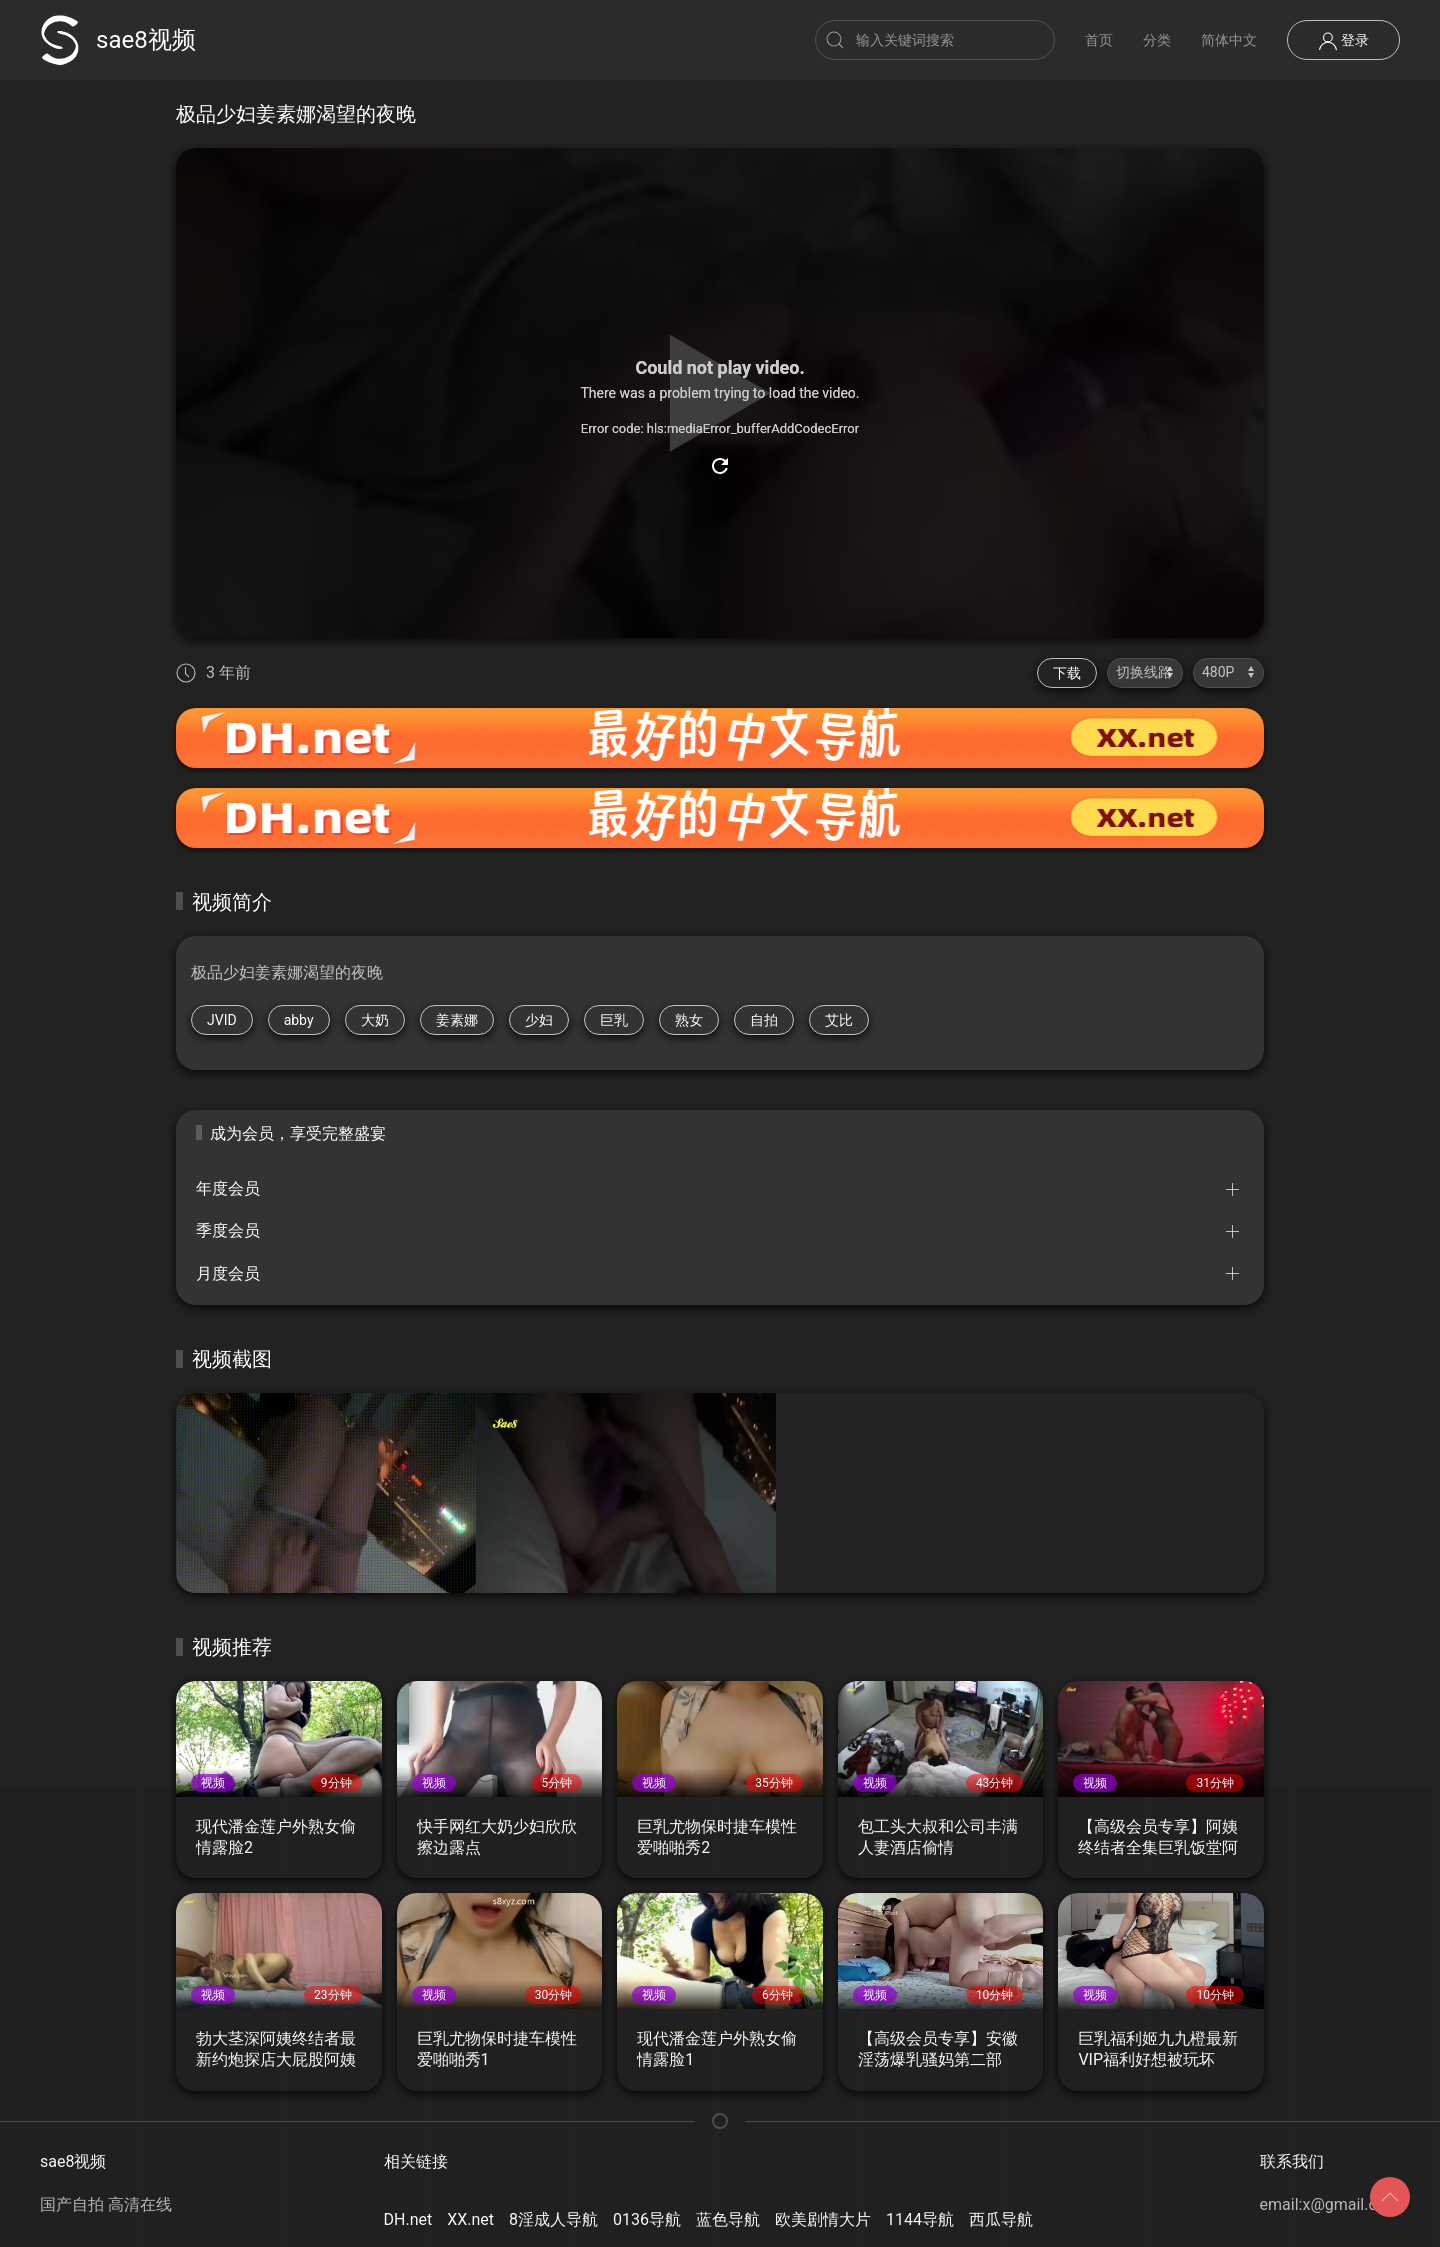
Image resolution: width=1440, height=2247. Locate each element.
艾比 (839, 1020)
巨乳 (614, 1020)
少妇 (539, 1020)
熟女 (689, 1020)
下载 (1067, 673)
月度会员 (228, 1273)
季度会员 (228, 1230)
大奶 (375, 1020)
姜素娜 (457, 1020)
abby (299, 1020)
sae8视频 (118, 40)
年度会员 (228, 1188)
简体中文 (1229, 40)
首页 (1099, 40)
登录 (1343, 41)
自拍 (764, 1020)
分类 (1157, 40)
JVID (222, 1020)
